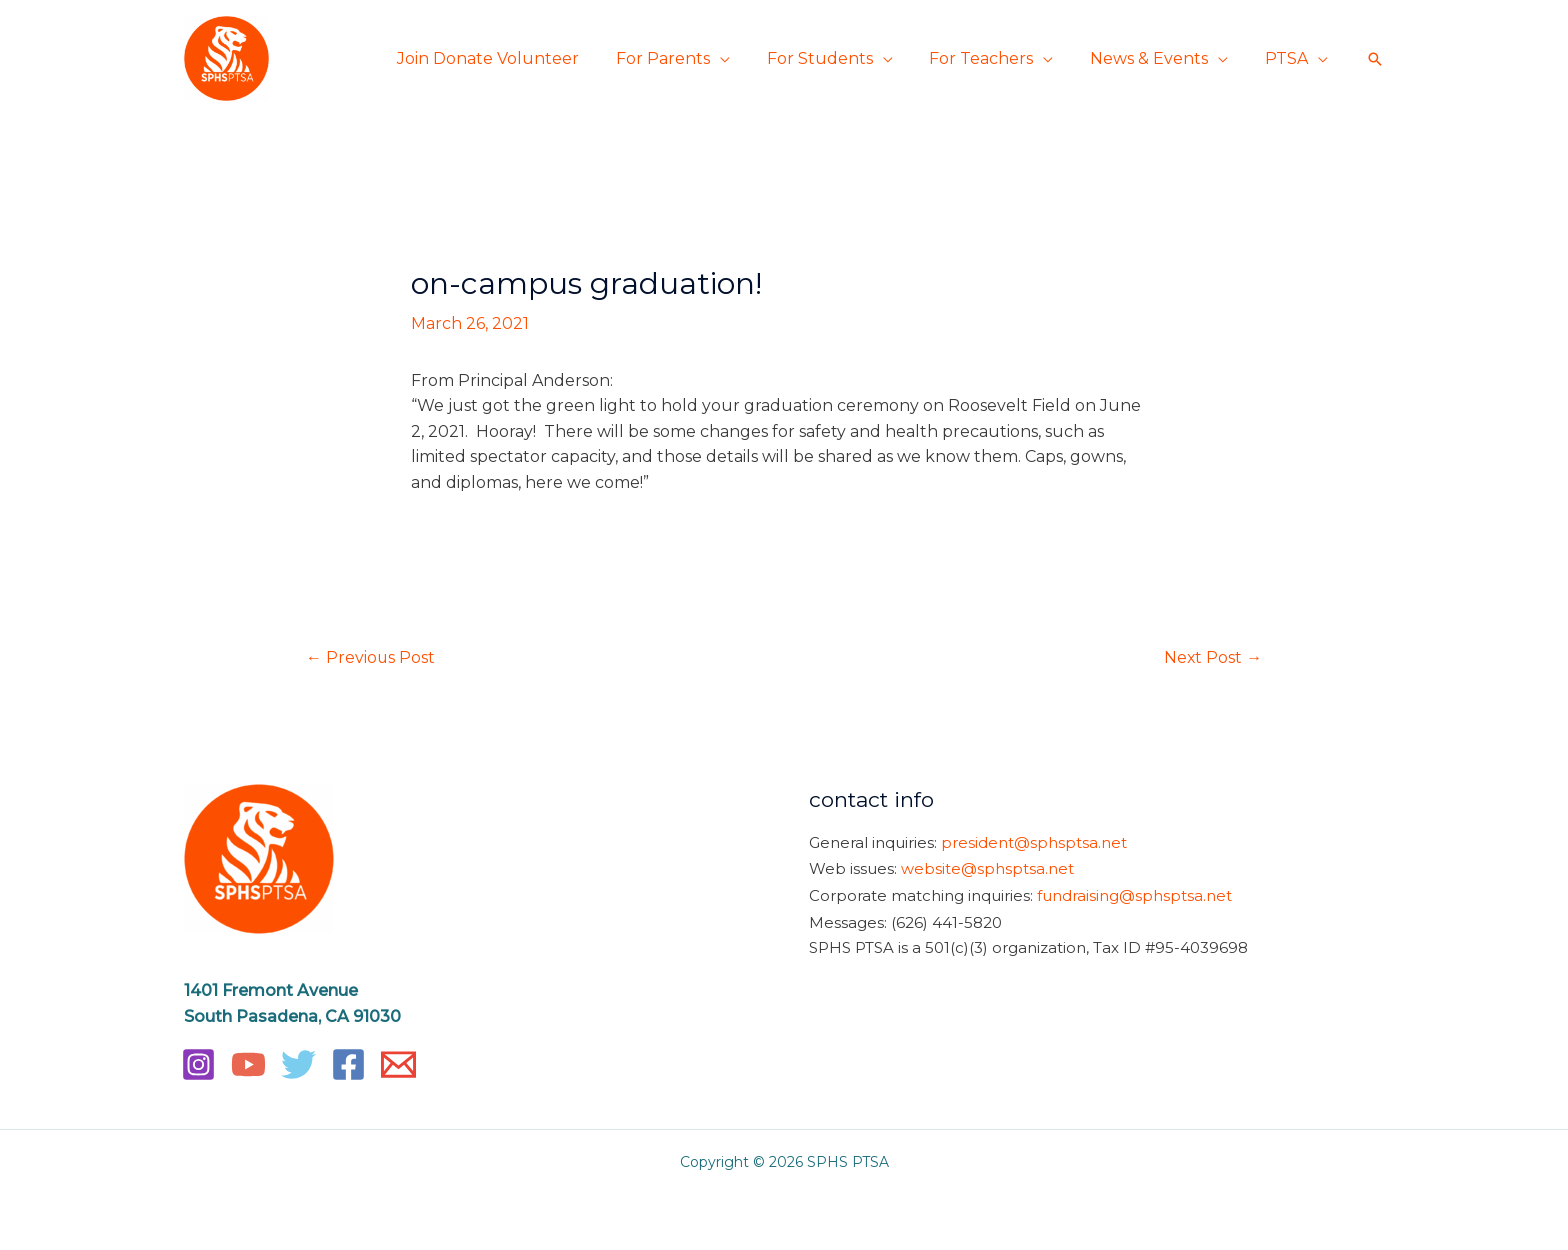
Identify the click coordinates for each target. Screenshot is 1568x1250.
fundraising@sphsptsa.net (1134, 893)
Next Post (1212, 657)
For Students (836, 58)
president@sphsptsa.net (1034, 842)
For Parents (684, 58)
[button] (1375, 59)
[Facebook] (348, 1064)
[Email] (398, 1064)
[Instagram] (198, 1064)
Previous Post (371, 657)
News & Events (1156, 58)
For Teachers (993, 58)
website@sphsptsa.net (987, 868)
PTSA (1288, 58)
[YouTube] (248, 1064)
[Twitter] (298, 1064)
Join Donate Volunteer (514, 58)
